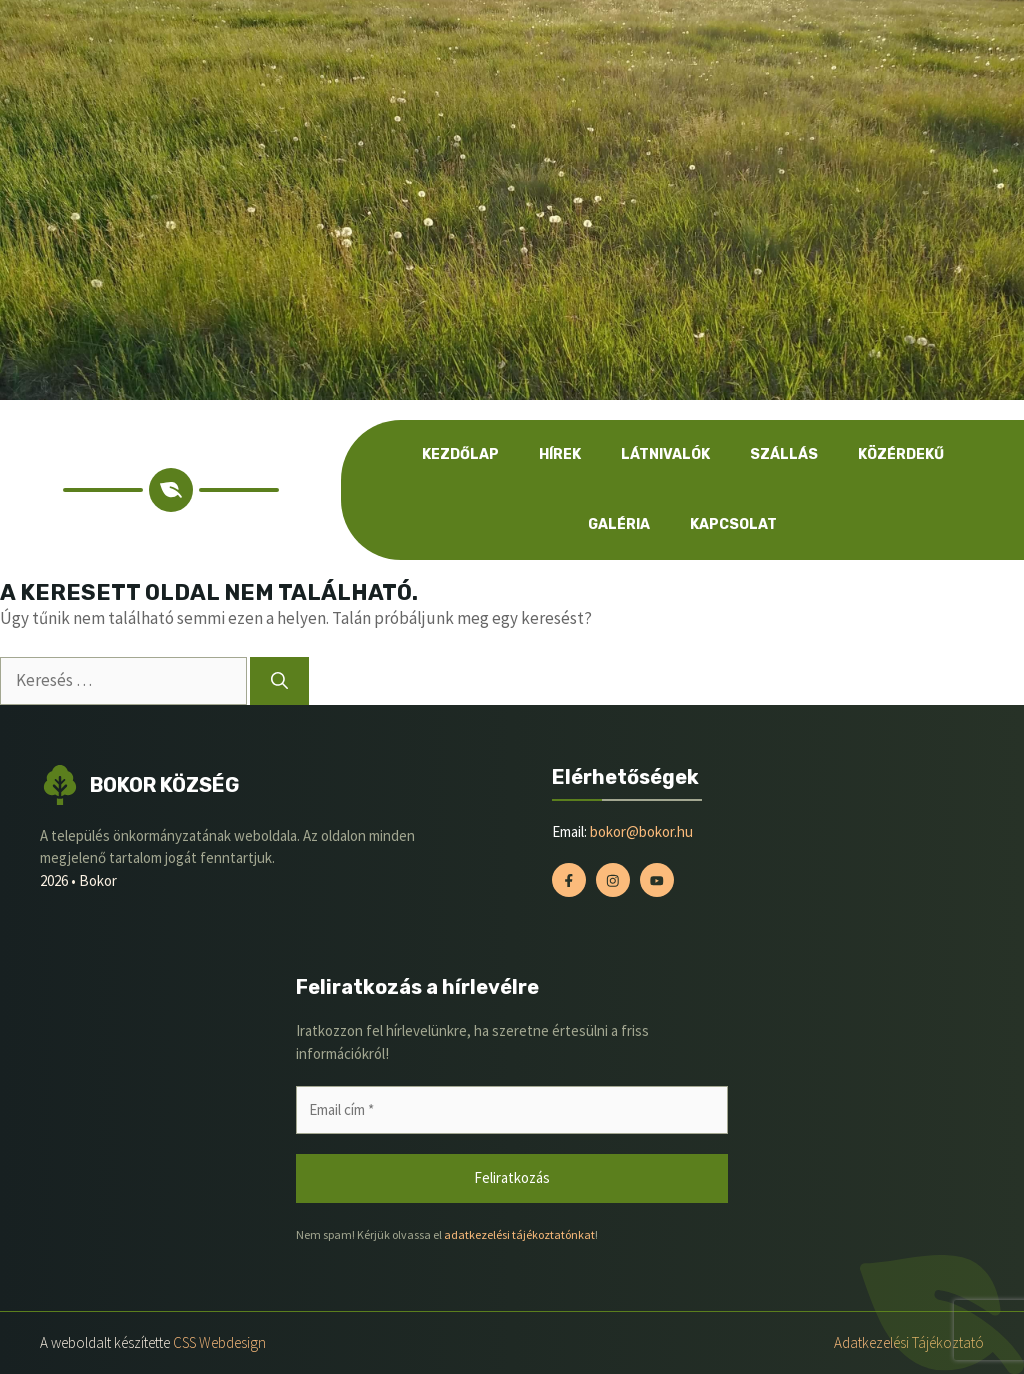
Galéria (619, 524)
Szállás (784, 454)
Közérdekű (901, 454)
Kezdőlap (460, 454)
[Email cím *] (512, 1110)
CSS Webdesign (219, 1342)
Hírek (560, 454)
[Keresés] (279, 681)
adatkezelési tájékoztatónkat (519, 1234)
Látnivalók (665, 454)
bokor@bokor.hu (641, 831)
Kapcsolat (733, 524)
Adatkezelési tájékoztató (909, 1342)
